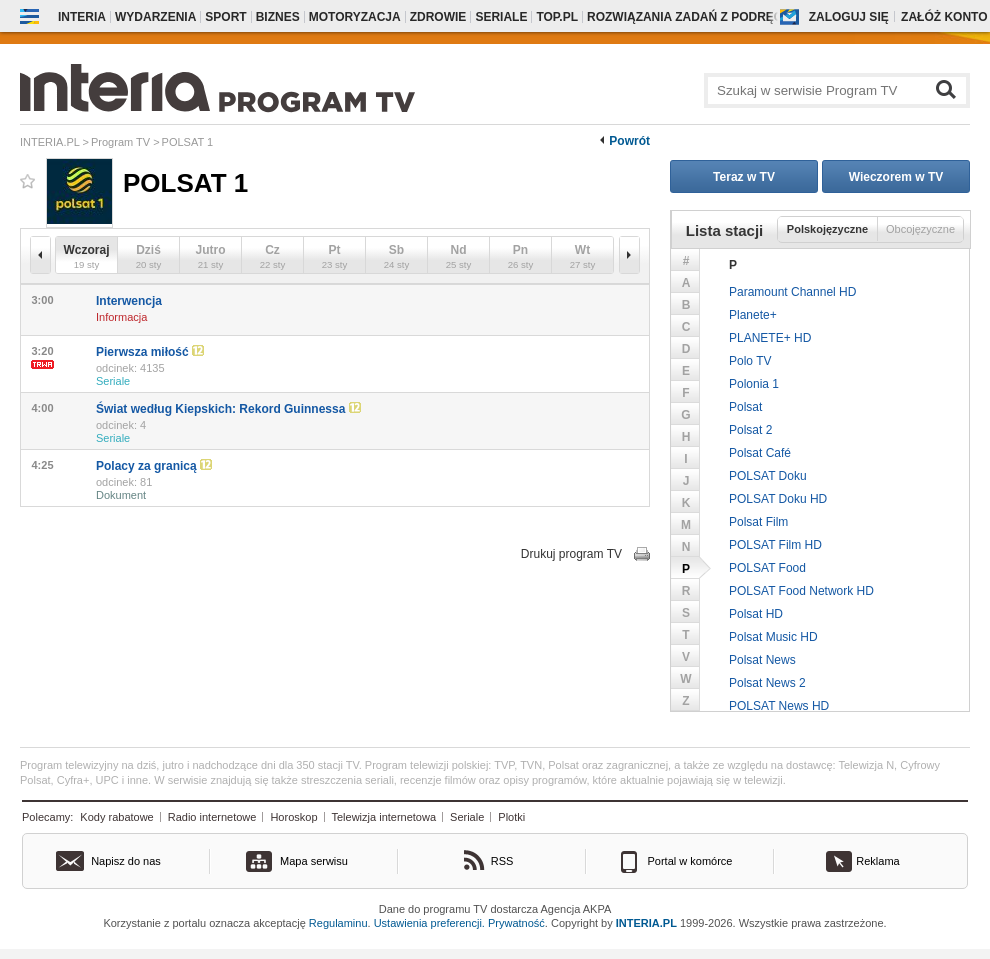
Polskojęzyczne (827, 229)
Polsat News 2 (767, 683)
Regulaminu (338, 923)
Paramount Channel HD (792, 292)
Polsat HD (756, 614)
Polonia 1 (754, 384)
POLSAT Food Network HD (801, 591)
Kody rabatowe (116, 817)
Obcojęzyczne (920, 229)
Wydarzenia (155, 17)
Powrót (629, 141)
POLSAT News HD (779, 706)
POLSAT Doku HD (778, 499)
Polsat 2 (750, 430)
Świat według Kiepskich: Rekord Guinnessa (228, 409)
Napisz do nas (126, 861)
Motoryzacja (355, 17)
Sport (225, 17)
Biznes (278, 17)
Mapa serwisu (314, 861)
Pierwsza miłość (150, 352)
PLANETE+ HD (770, 338)
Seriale (501, 17)
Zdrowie (438, 17)
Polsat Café (760, 453)
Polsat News (762, 660)
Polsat (745, 407)
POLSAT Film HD (775, 545)
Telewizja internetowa (384, 817)
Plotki (511, 817)
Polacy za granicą (154, 466)
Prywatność (516, 923)
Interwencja (129, 301)
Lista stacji (725, 230)
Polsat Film (758, 522)
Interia (82, 17)
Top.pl (557, 17)
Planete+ (753, 315)
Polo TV (750, 361)
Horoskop (293, 817)
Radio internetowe (212, 817)
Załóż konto (944, 17)
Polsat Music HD (773, 637)
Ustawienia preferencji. (429, 923)
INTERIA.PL (646, 923)
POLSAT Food (767, 568)
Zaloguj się (849, 17)
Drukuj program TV (571, 554)
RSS (502, 861)
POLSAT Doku (768, 476)
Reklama (877, 861)
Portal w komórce (690, 861)
